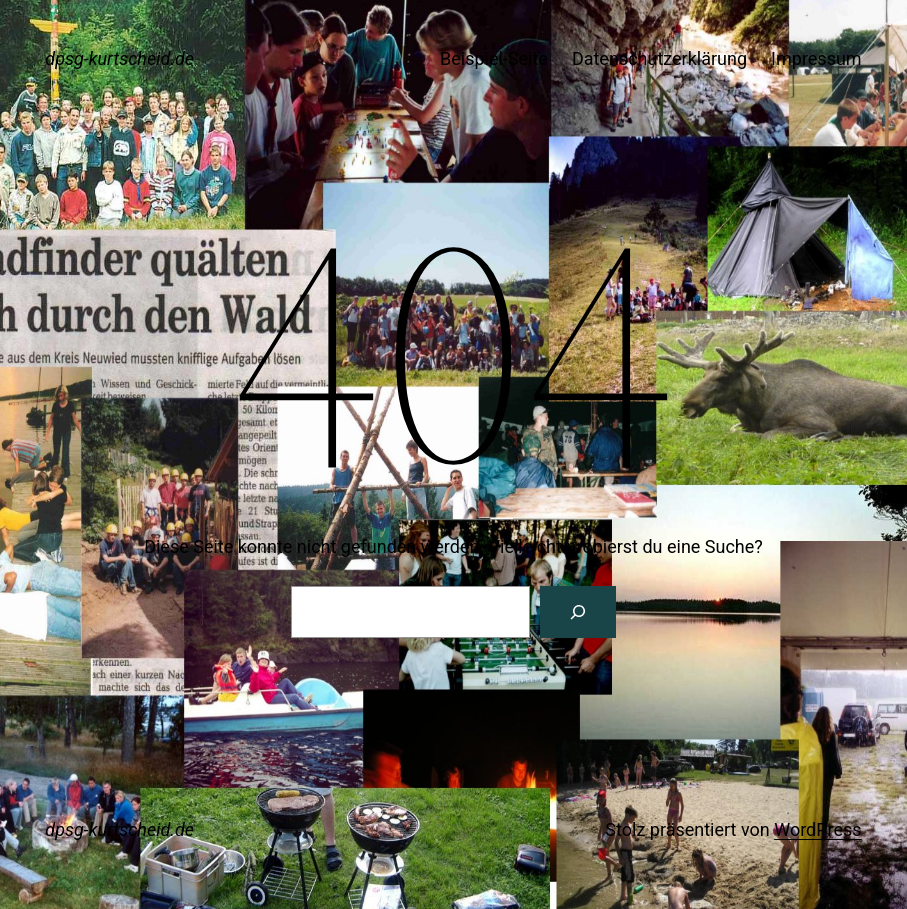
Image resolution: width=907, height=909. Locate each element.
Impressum (816, 58)
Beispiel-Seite (494, 58)
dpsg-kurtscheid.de (119, 58)
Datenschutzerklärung (659, 58)
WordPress (817, 829)
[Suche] (578, 612)
